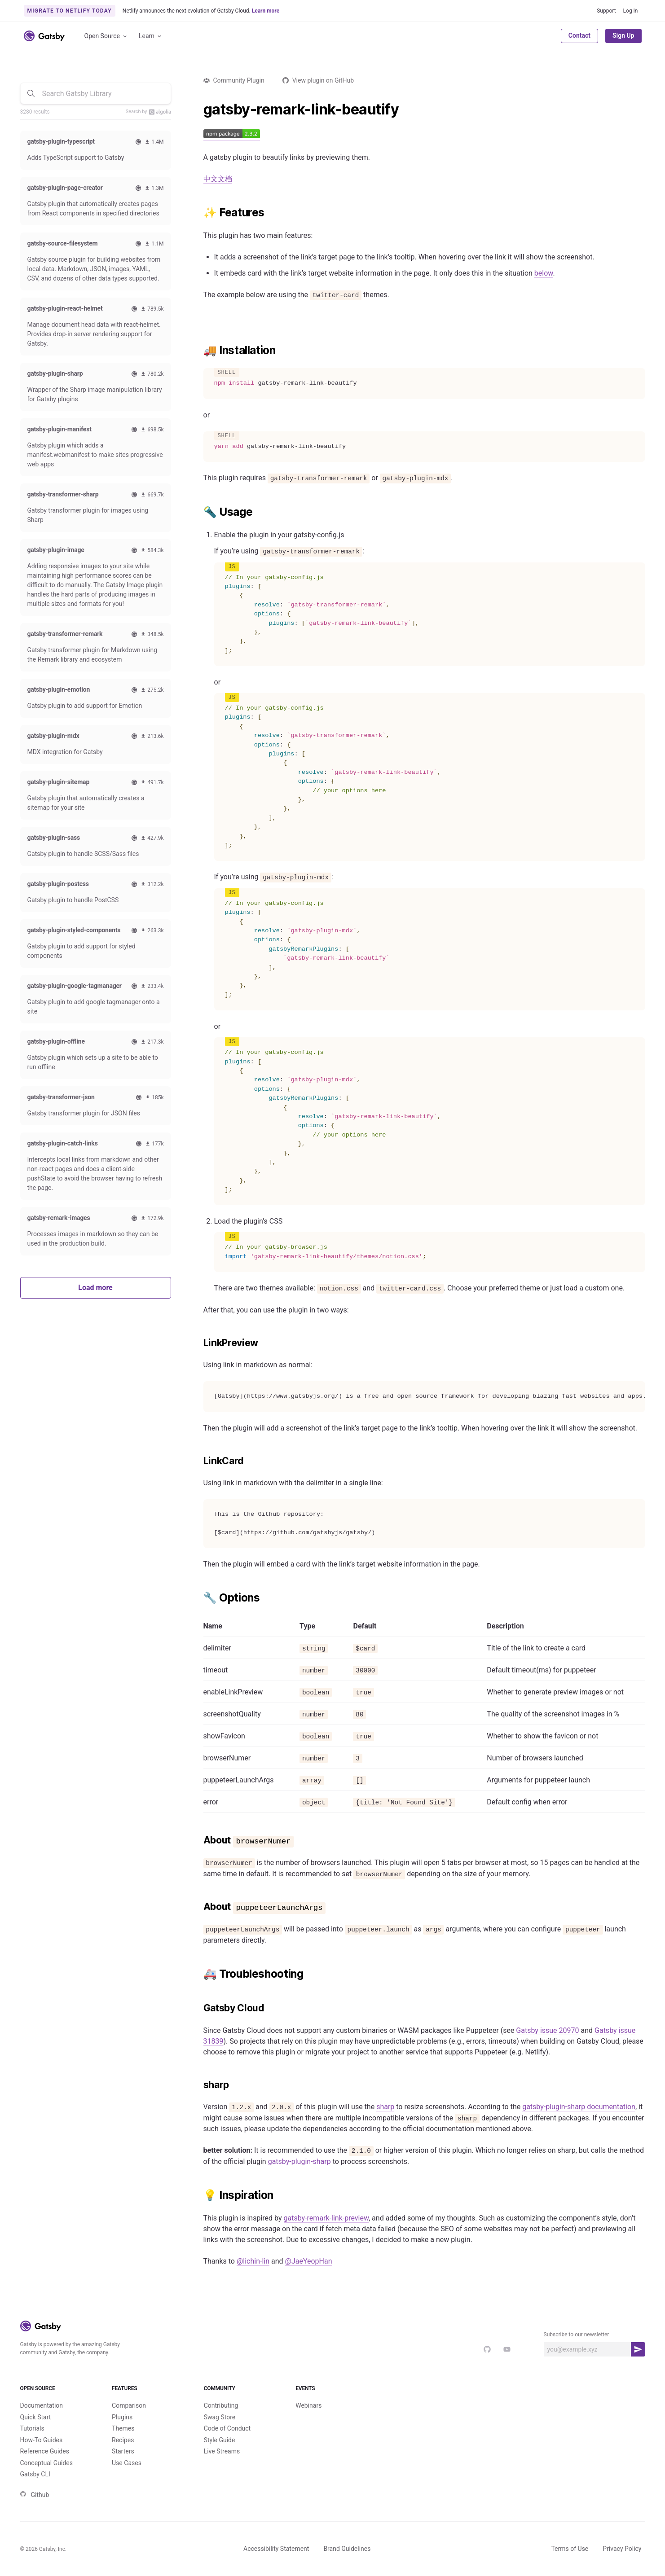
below (543, 273)
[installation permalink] (198, 350)
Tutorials (32, 2428)
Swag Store (220, 2417)
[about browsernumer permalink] (198, 1840)
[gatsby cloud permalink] (198, 2008)
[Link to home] (44, 36)
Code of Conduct (227, 2428)
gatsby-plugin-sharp (299, 2161)
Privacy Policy (622, 2548)
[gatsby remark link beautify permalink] (198, 109)
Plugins (122, 2417)
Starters (123, 2451)
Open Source (106, 36)
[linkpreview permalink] (198, 1343)
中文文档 (217, 179)
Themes (123, 2428)
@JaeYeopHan (308, 2261)
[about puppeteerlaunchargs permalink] (198, 1907)
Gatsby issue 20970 (547, 2030)
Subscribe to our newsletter (576, 2334)
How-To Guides (41, 2440)
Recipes (123, 2440)
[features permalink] (198, 212)
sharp (385, 2106)
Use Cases (126, 2462)
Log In (630, 11)
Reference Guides (44, 2451)
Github (34, 2494)
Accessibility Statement (276, 2548)
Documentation (41, 2405)
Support (606, 11)
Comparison (129, 2405)
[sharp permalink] (198, 2085)
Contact (579, 35)
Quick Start (35, 2417)
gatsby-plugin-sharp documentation (578, 2106)
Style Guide (219, 2440)
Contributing (221, 2405)
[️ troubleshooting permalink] (198, 1974)
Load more (95, 1287)
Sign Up (623, 35)
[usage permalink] (198, 512)
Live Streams (222, 2451)
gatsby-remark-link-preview (326, 2218)
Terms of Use (569, 2548)
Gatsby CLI (35, 2474)
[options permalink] (198, 1598)
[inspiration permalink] (198, 2195)
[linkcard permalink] (198, 1461)
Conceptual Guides (46, 2462)
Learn (151, 36)
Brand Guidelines (346, 2548)
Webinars (308, 2405)
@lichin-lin (253, 2261)
